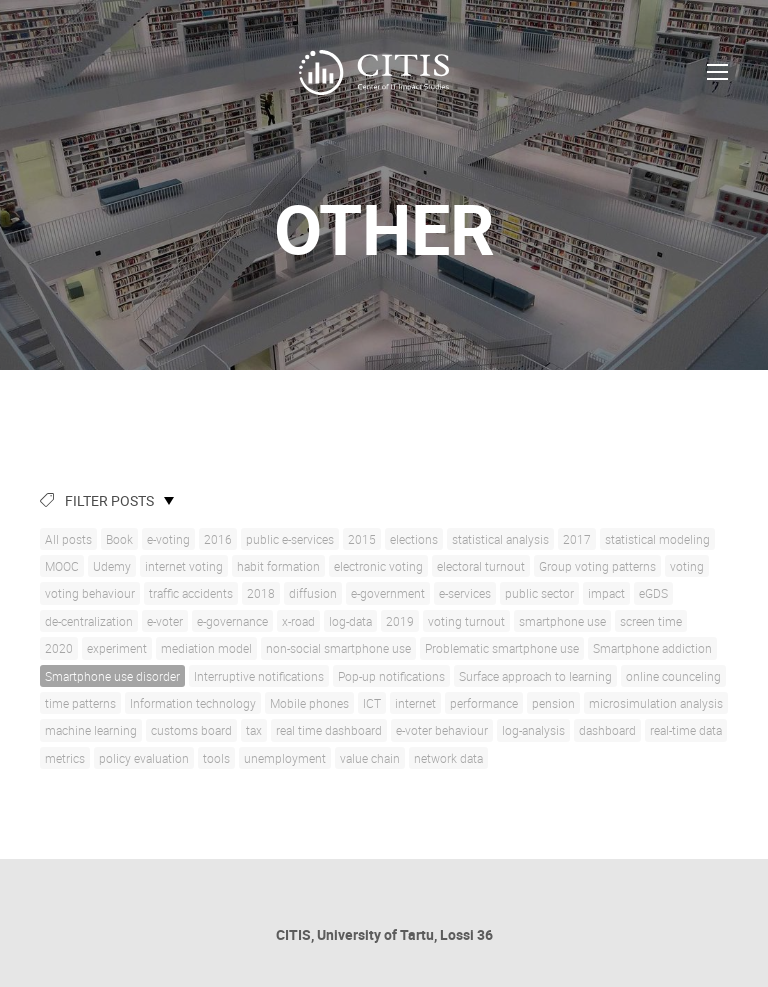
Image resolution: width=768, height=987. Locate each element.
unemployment (285, 758)
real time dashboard (329, 730)
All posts (68, 539)
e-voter (165, 621)
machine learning (91, 730)
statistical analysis (500, 539)
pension (553, 703)
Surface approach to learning (535, 676)
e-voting (168, 539)
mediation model (206, 648)
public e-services (290, 539)
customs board (191, 730)
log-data (350, 621)
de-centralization (89, 621)
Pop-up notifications (391, 676)
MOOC (62, 566)
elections (414, 539)
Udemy (112, 566)
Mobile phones (309, 703)
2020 (59, 648)
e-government (388, 593)
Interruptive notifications (259, 676)
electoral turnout (481, 566)
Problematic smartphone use (502, 648)
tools (216, 758)
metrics (65, 758)
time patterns (80, 703)
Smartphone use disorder (112, 676)
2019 (400, 621)
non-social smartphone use (338, 648)
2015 (362, 539)
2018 (261, 593)
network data (448, 758)
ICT (372, 703)
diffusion (313, 593)
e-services (465, 593)
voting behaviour (90, 593)
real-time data (686, 730)
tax (254, 730)
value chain (370, 758)
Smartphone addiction (652, 648)
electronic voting (378, 566)
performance (484, 703)
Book (119, 539)
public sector (539, 593)
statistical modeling (657, 539)
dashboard (607, 730)
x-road (298, 621)
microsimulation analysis (656, 703)
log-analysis (533, 730)
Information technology (193, 703)
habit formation (278, 566)
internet (415, 703)
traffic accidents (191, 593)
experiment (117, 648)
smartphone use (562, 621)
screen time (651, 621)
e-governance (232, 621)
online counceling (673, 676)
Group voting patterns (597, 566)
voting (687, 566)
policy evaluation (144, 758)
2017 (577, 539)
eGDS (653, 593)
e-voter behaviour (442, 730)
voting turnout (466, 621)
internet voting (184, 566)
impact (606, 593)
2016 (218, 539)
